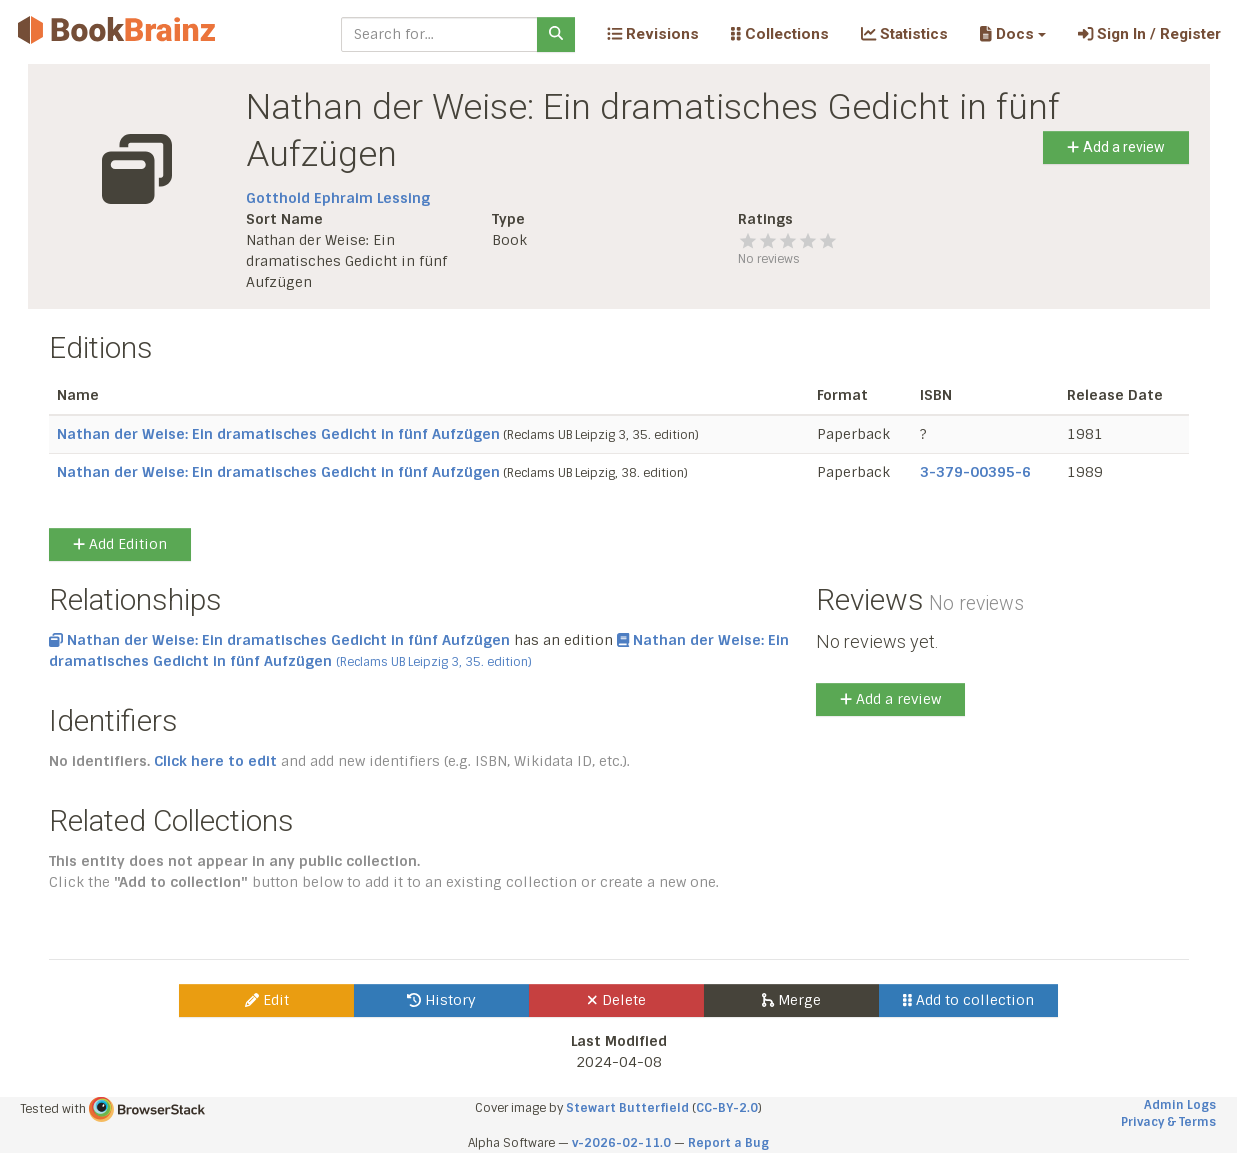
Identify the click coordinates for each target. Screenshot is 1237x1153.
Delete (616, 1000)
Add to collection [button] (968, 1000)
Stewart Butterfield (627, 1108)
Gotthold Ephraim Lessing (338, 198)
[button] (1012, 34)
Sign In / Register (1149, 34)
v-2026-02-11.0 (621, 1143)
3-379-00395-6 (975, 472)
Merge (791, 1000)
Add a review (1115, 147)
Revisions (653, 34)
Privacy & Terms (1168, 1122)
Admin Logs (1180, 1105)
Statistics (904, 34)
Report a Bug (728, 1143)
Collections (780, 34)
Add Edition (120, 544)
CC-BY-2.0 (727, 1108)
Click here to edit (215, 761)
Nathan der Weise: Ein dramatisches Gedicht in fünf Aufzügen (278, 434)
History (441, 1000)
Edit (267, 1000)
